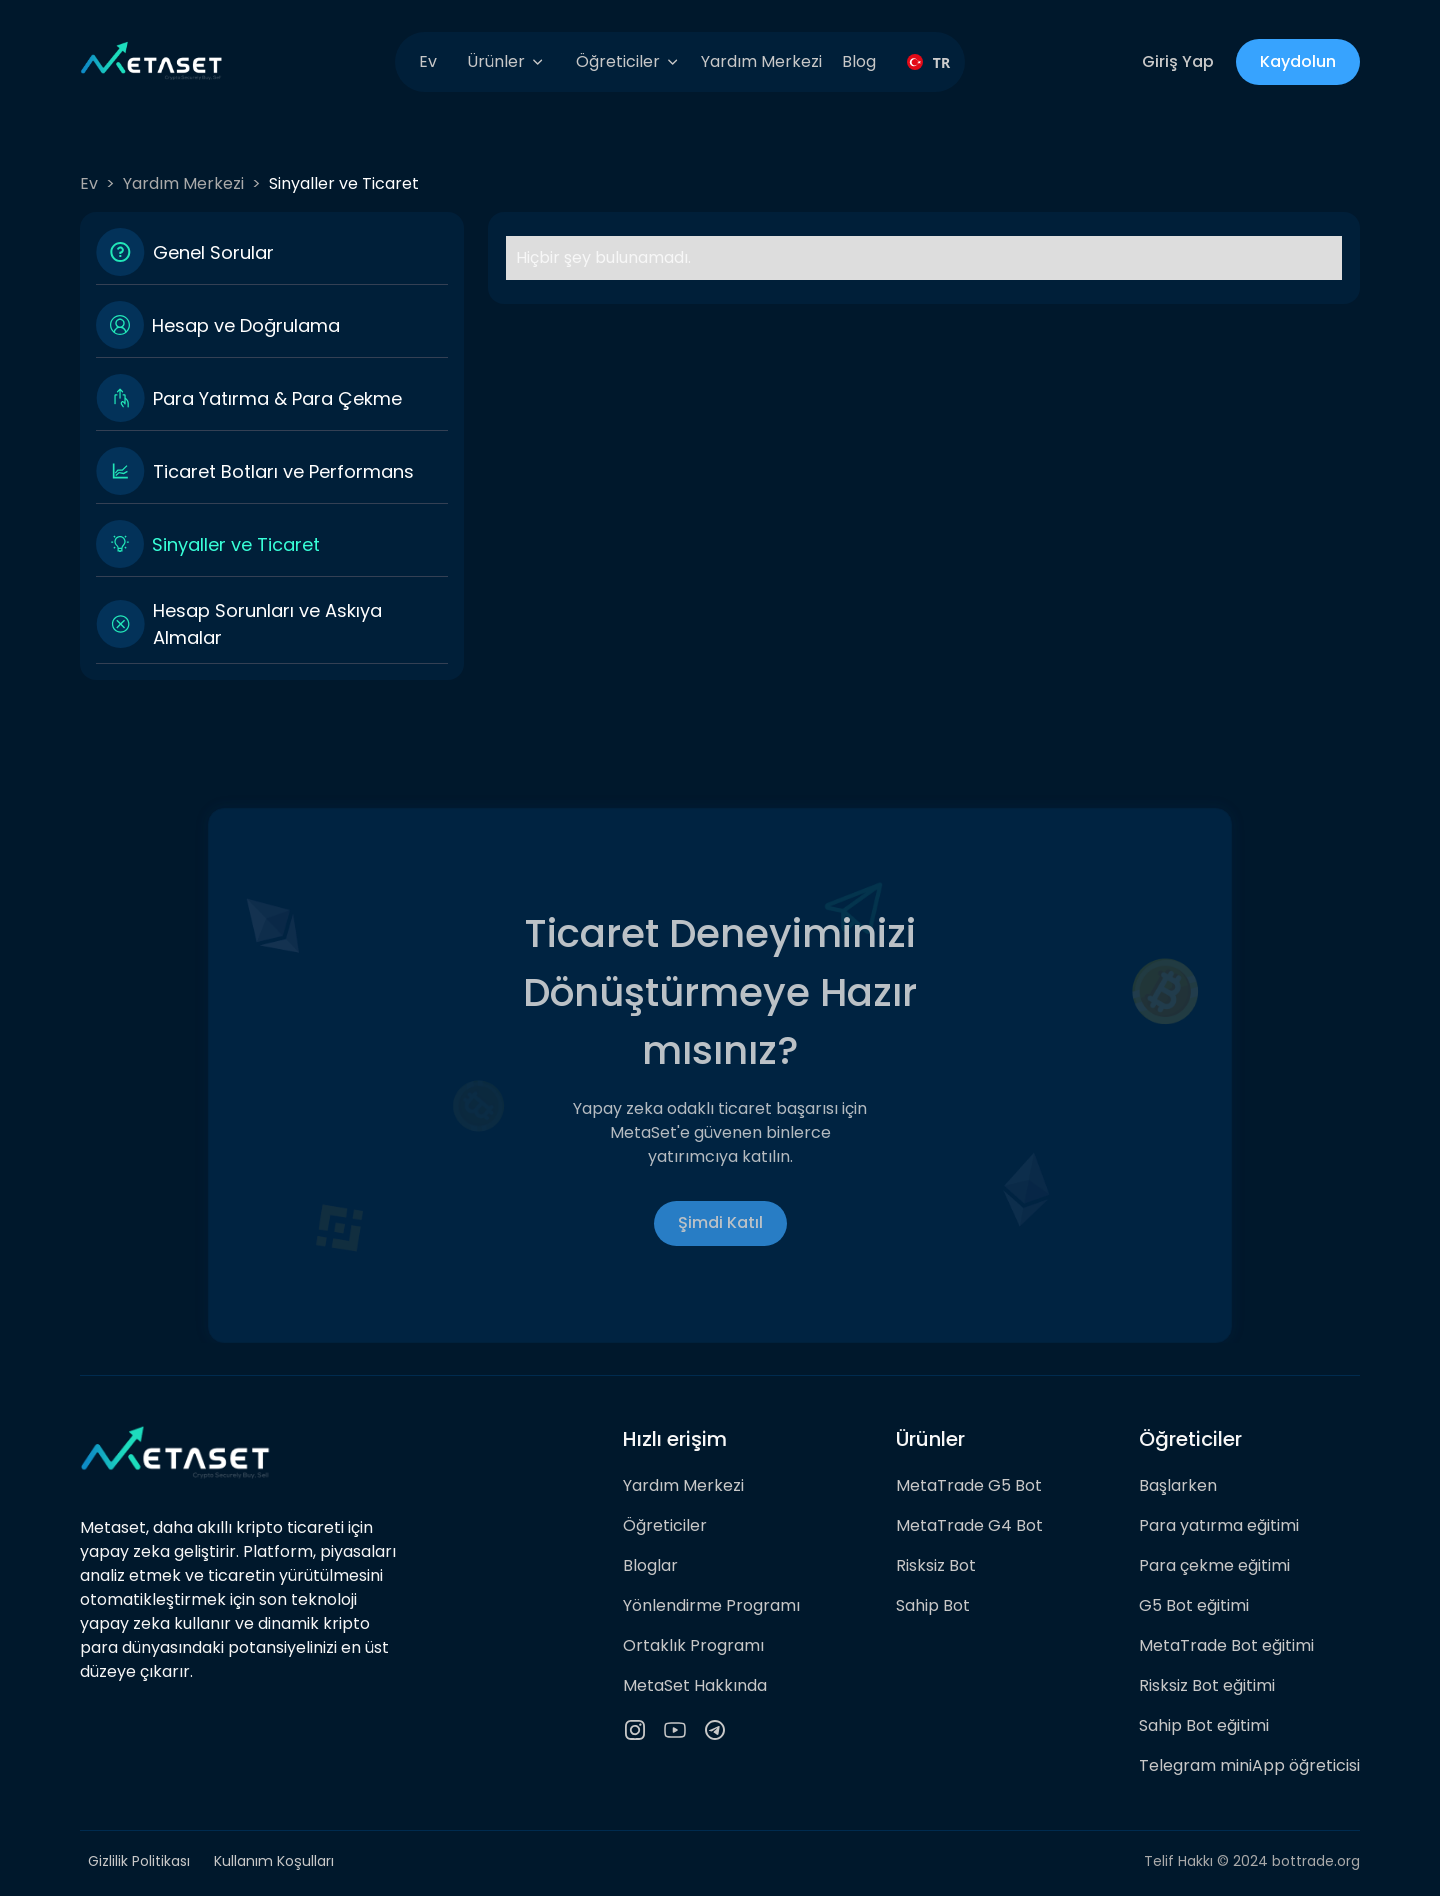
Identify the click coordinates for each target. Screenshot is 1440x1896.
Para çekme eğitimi (1214, 1565)
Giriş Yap (1178, 61)
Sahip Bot (933, 1605)
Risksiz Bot (936, 1565)
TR (920, 62)
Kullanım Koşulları (274, 1861)
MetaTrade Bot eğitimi (1226, 1645)
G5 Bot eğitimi (1194, 1605)
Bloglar (650, 1565)
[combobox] (920, 62)
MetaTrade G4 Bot (969, 1525)
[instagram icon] (635, 1730)
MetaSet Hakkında (695, 1685)
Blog (859, 61)
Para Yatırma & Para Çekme (277, 398)
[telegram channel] (715, 1730)
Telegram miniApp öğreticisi (1249, 1765)
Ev (428, 61)
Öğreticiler (665, 1525)
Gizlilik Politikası (139, 1861)
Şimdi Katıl (720, 1222)
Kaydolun (1298, 61)
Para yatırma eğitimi (1219, 1525)
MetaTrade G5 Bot (969, 1485)
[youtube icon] (675, 1730)
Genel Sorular (213, 252)
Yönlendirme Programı (711, 1605)
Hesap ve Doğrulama (246, 325)
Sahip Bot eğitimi (1204, 1725)
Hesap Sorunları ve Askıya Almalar (267, 624)
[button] (506, 62)
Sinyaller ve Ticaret (236, 544)
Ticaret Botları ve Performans (283, 471)
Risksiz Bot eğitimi (1207, 1685)
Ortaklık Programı (693, 1645)
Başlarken (1178, 1485)
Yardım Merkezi (761, 61)
